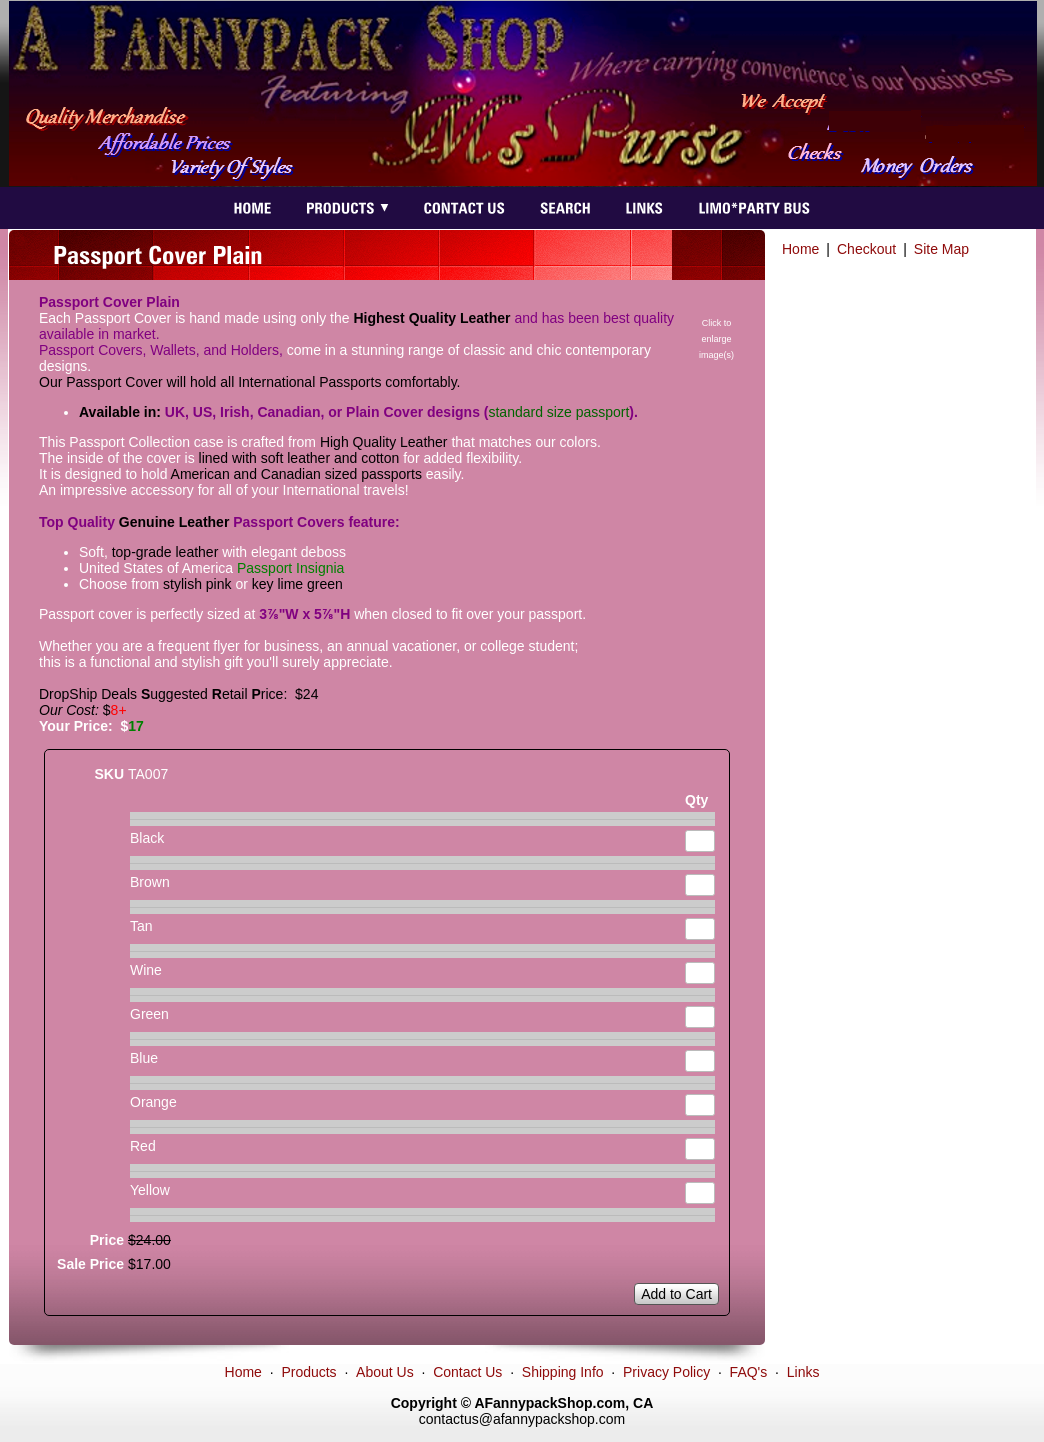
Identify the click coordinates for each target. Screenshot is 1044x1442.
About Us (385, 1372)
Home (800, 249)
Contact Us (467, 1372)
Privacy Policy (666, 1372)
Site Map (941, 249)
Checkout (866, 249)
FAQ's (749, 1372)
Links (803, 1372)
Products (308, 1372)
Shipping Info (563, 1372)
